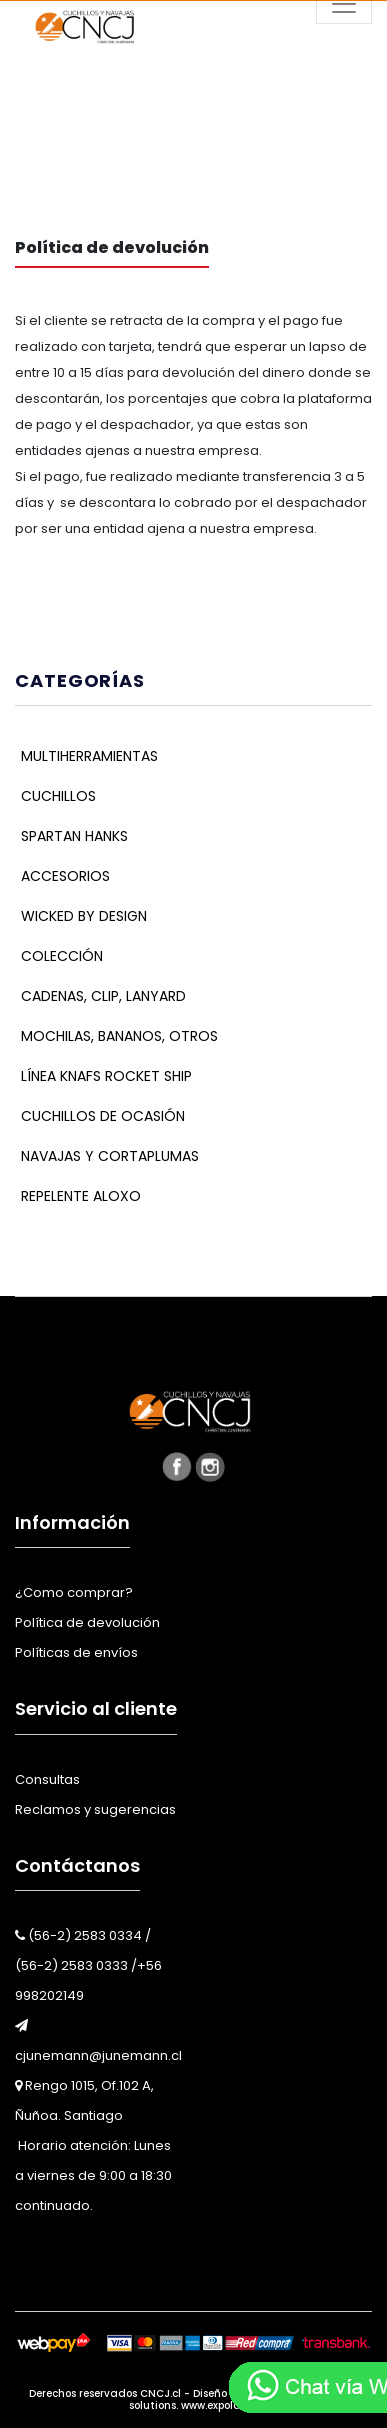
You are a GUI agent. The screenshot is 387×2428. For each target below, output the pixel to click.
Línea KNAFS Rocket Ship (106, 1076)
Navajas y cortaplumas (110, 1156)
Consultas (47, 1779)
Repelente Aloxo (81, 1196)
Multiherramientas (89, 756)
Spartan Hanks (74, 836)
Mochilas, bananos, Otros (119, 1036)
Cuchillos (58, 796)
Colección (62, 956)
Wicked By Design (84, 916)
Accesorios (65, 876)
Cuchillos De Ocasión (103, 1116)
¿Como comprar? (74, 1592)
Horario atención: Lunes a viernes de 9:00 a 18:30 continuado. (93, 2175)
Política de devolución (87, 1622)
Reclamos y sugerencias (95, 1809)
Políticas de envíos (76, 1652)
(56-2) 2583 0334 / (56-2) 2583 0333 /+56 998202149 (88, 1965)
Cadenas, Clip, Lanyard (103, 996)
